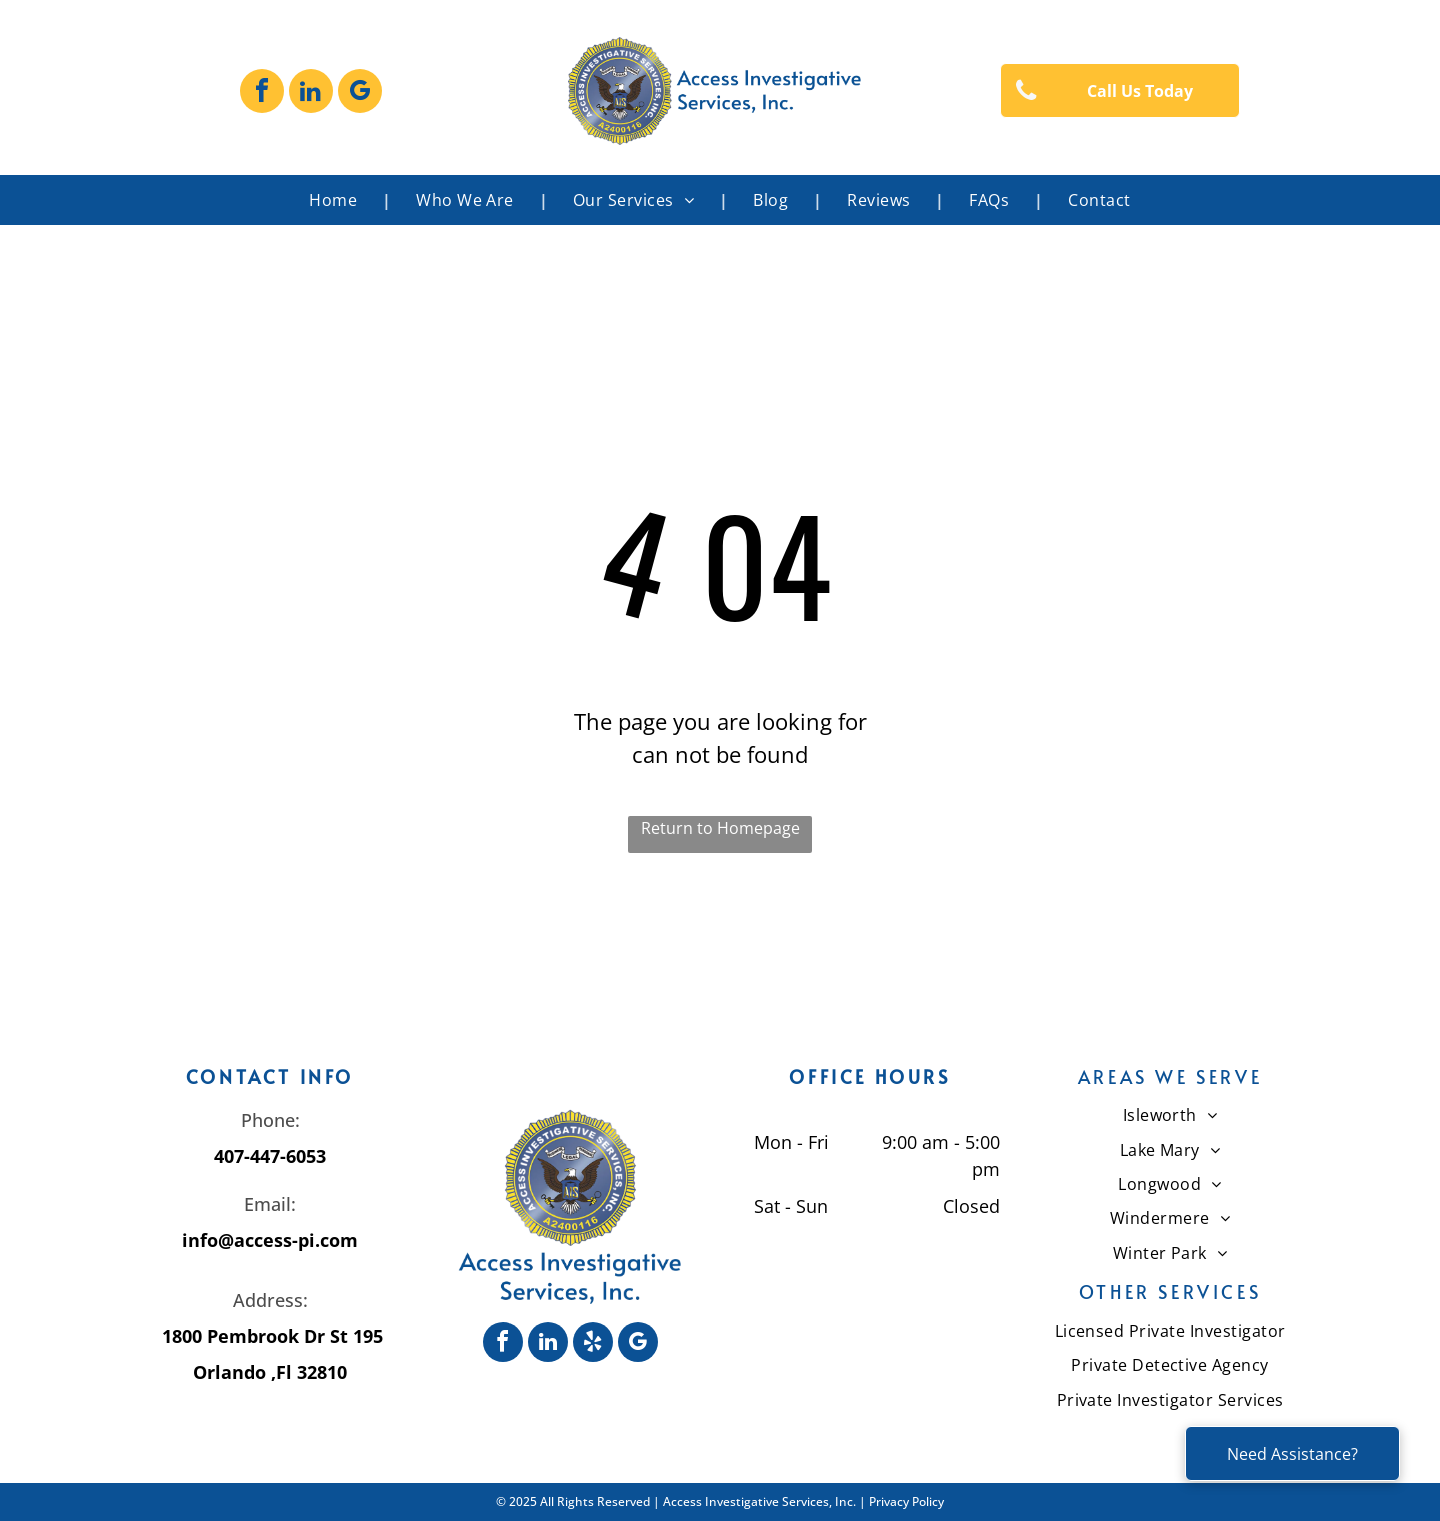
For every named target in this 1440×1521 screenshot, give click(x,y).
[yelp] (593, 1344)
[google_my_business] (360, 93)
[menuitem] (337, 200)
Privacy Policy (906, 1501)
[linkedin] (311, 93)
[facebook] (262, 93)
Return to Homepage (720, 828)
